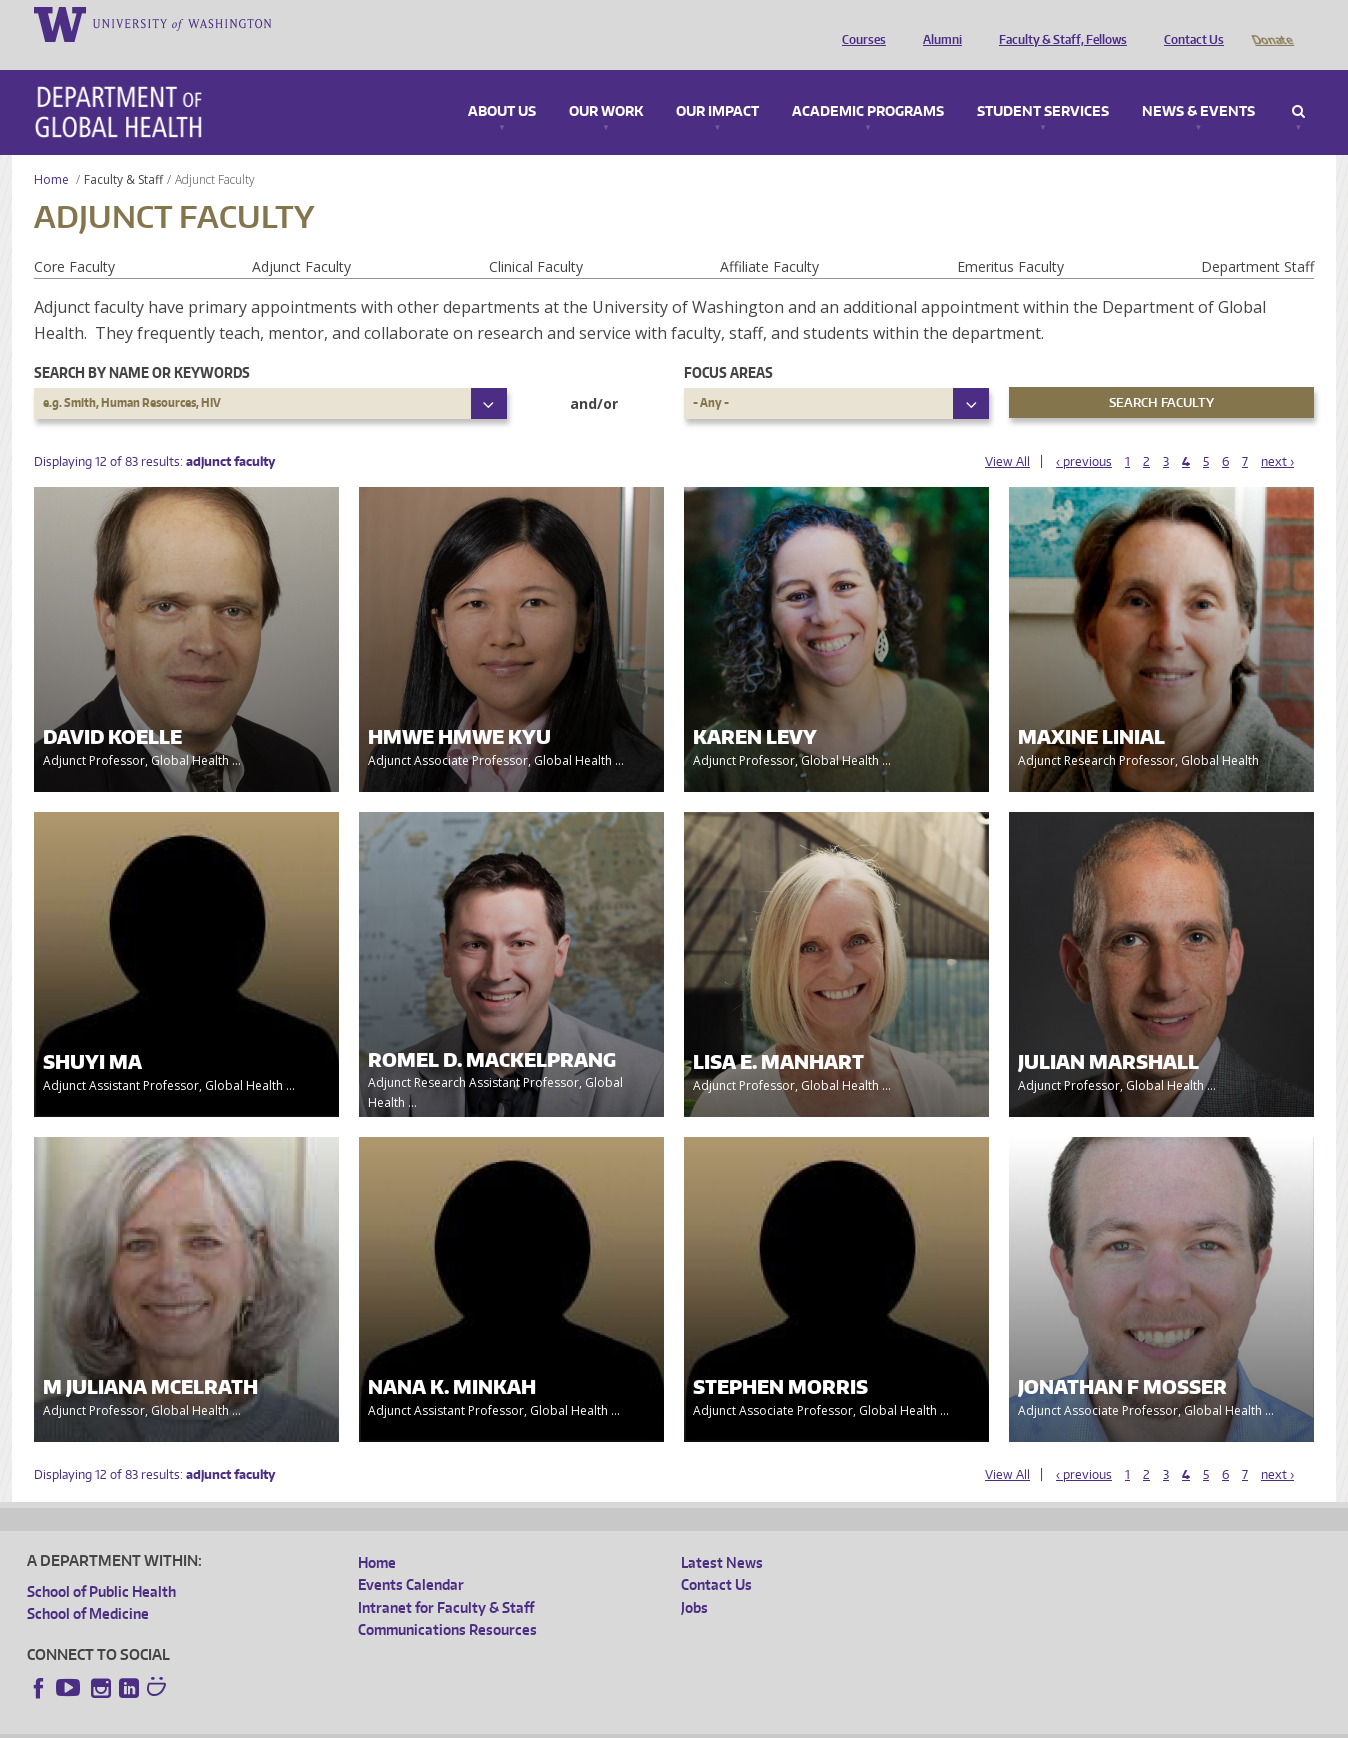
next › (1277, 433)
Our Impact (717, 84)
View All (1007, 433)
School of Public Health (101, 1563)
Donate (1271, 23)
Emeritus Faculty (1010, 238)
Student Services (1043, 84)
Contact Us (1189, 23)
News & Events (1198, 84)
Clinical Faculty (536, 238)
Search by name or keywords (142, 344)
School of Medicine (88, 1585)
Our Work (606, 84)
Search (1298, 84)
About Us (502, 84)
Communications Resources (447, 1601)
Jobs (694, 1579)
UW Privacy (292, 1722)
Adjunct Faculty (301, 238)
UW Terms (373, 1722)
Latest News (722, 1534)
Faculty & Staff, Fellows (1058, 23)
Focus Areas (728, 344)
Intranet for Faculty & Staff (446, 1579)
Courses (859, 23)
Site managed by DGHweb (492, 1722)
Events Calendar (411, 1556)
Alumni (937, 23)
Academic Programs (868, 84)
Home (51, 151)
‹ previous (1084, 433)
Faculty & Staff (123, 151)
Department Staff (1257, 238)
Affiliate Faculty (769, 238)
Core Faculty (74, 238)
